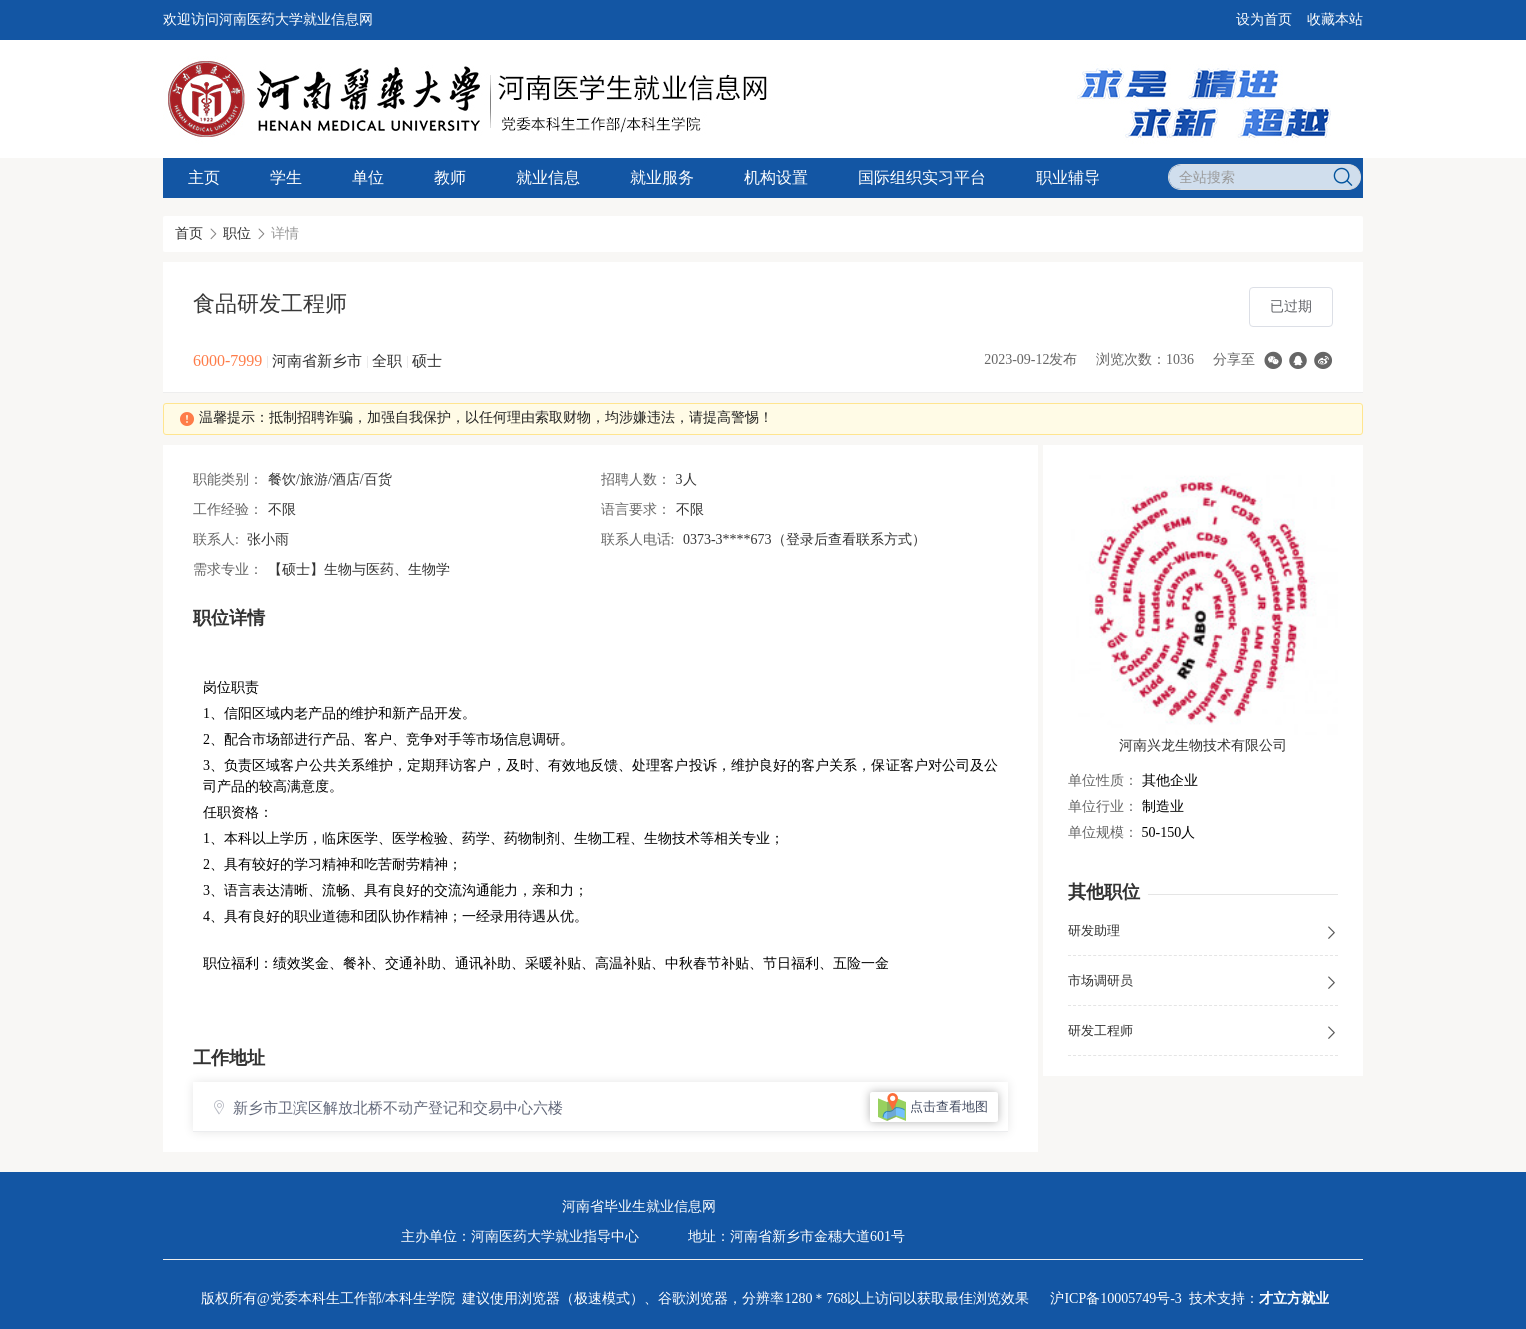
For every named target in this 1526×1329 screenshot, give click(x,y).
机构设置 (776, 177)
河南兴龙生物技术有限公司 (1203, 745)
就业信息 (548, 177)
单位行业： (1103, 806)
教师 (450, 177)
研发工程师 (1203, 1032)
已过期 (1291, 306)
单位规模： (1103, 832)
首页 (189, 233)
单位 (368, 177)
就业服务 (662, 177)
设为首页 (1264, 19)
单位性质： (1103, 780)
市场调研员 (1203, 982)
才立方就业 (1294, 1298)
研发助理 (1203, 932)
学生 (286, 177)
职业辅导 (1068, 177)
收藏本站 (1335, 19)
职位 (237, 233)
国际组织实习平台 (922, 177)
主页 (204, 177)
